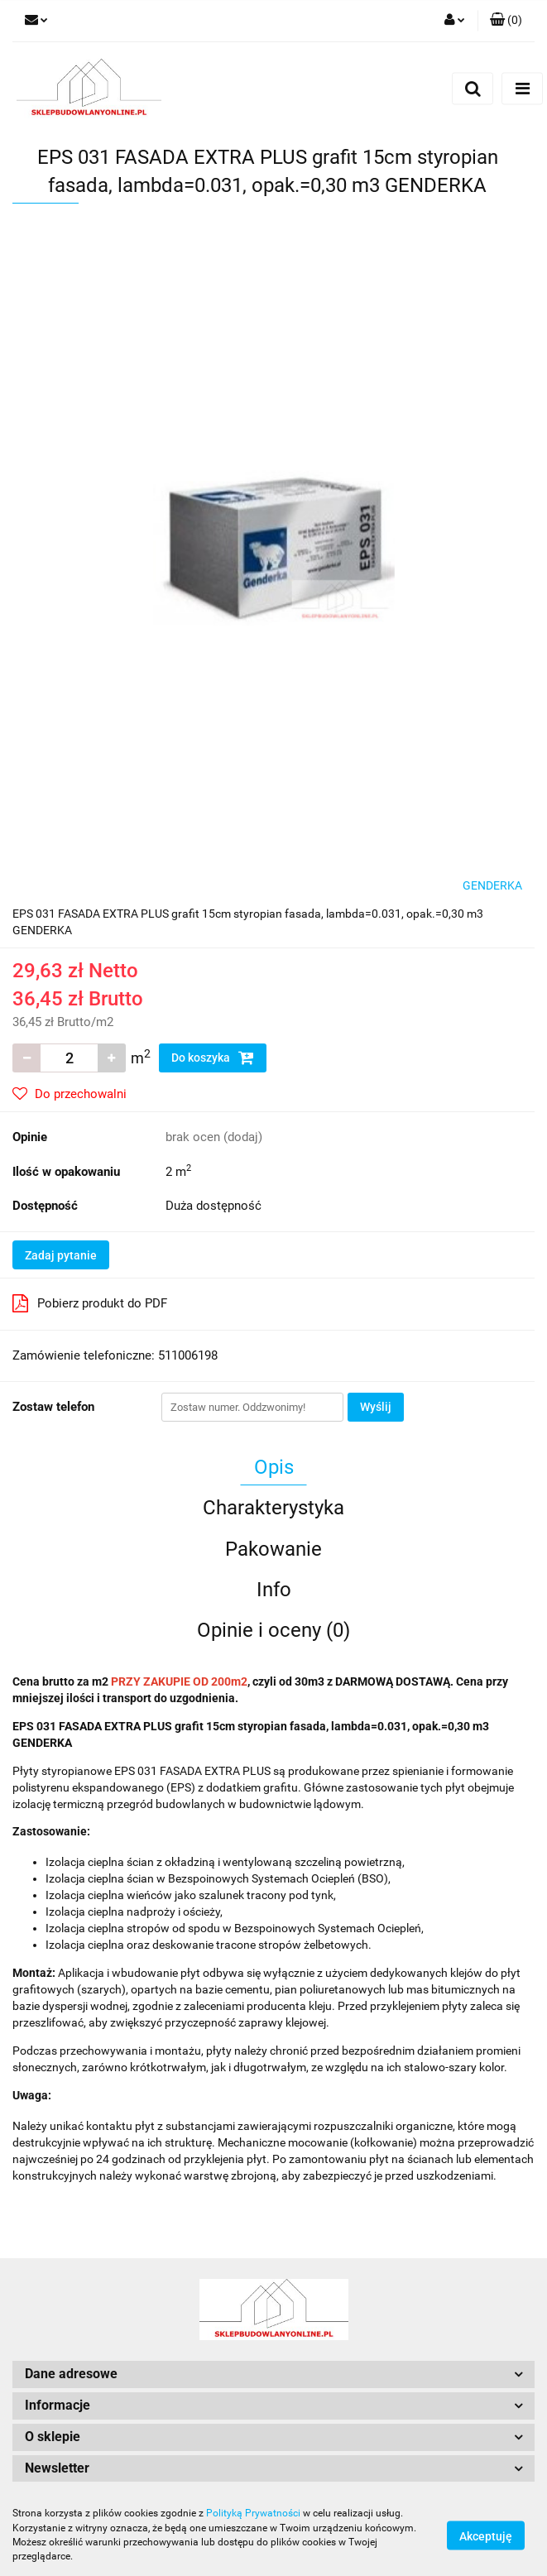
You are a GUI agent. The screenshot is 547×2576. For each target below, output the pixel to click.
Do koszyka (212, 1057)
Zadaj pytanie (61, 1255)
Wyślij (375, 1406)
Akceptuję (485, 2535)
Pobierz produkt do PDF (89, 1303)
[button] (506, 20)
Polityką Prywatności (253, 2513)
